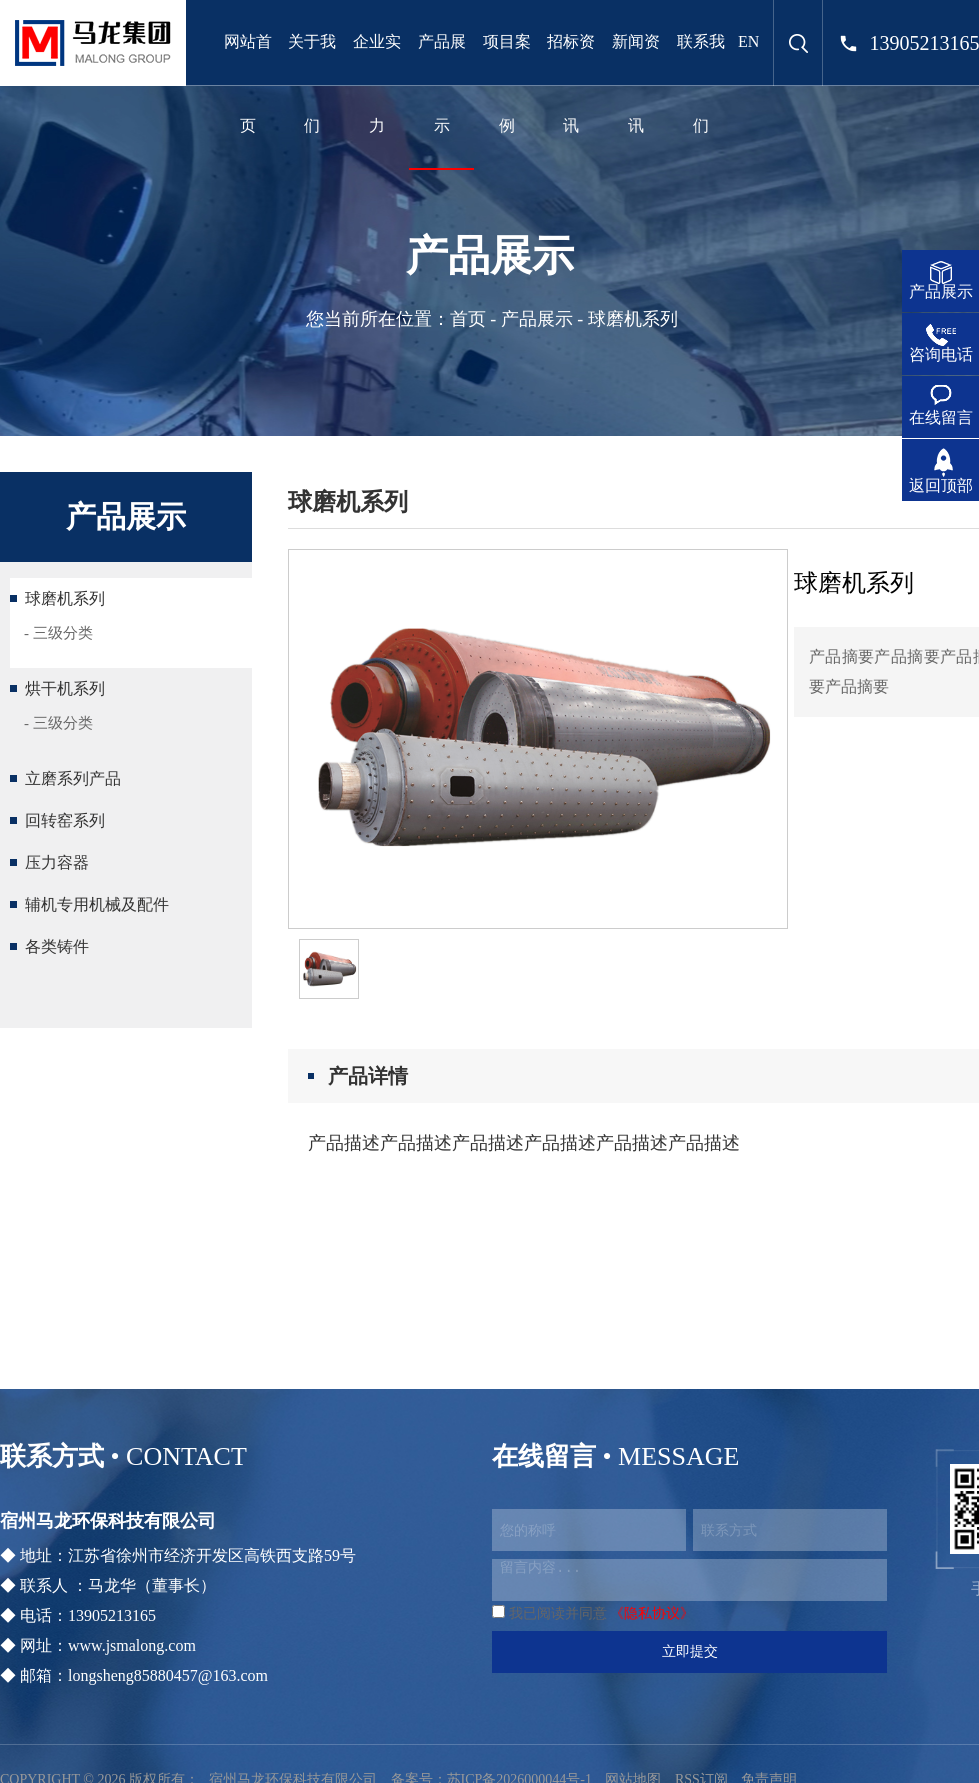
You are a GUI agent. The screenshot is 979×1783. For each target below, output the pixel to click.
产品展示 (442, 83)
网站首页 (248, 83)
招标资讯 (571, 83)
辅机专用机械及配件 (97, 904)
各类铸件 (57, 946)
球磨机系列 (65, 598)
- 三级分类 (58, 633)
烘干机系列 (65, 688)
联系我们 (701, 83)
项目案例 (507, 83)
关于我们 (312, 83)
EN (748, 41)
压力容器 (57, 862)
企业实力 (377, 83)
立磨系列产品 (73, 778)
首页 (468, 319)
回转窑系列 (65, 820)
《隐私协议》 (652, 1613)
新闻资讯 (636, 83)
